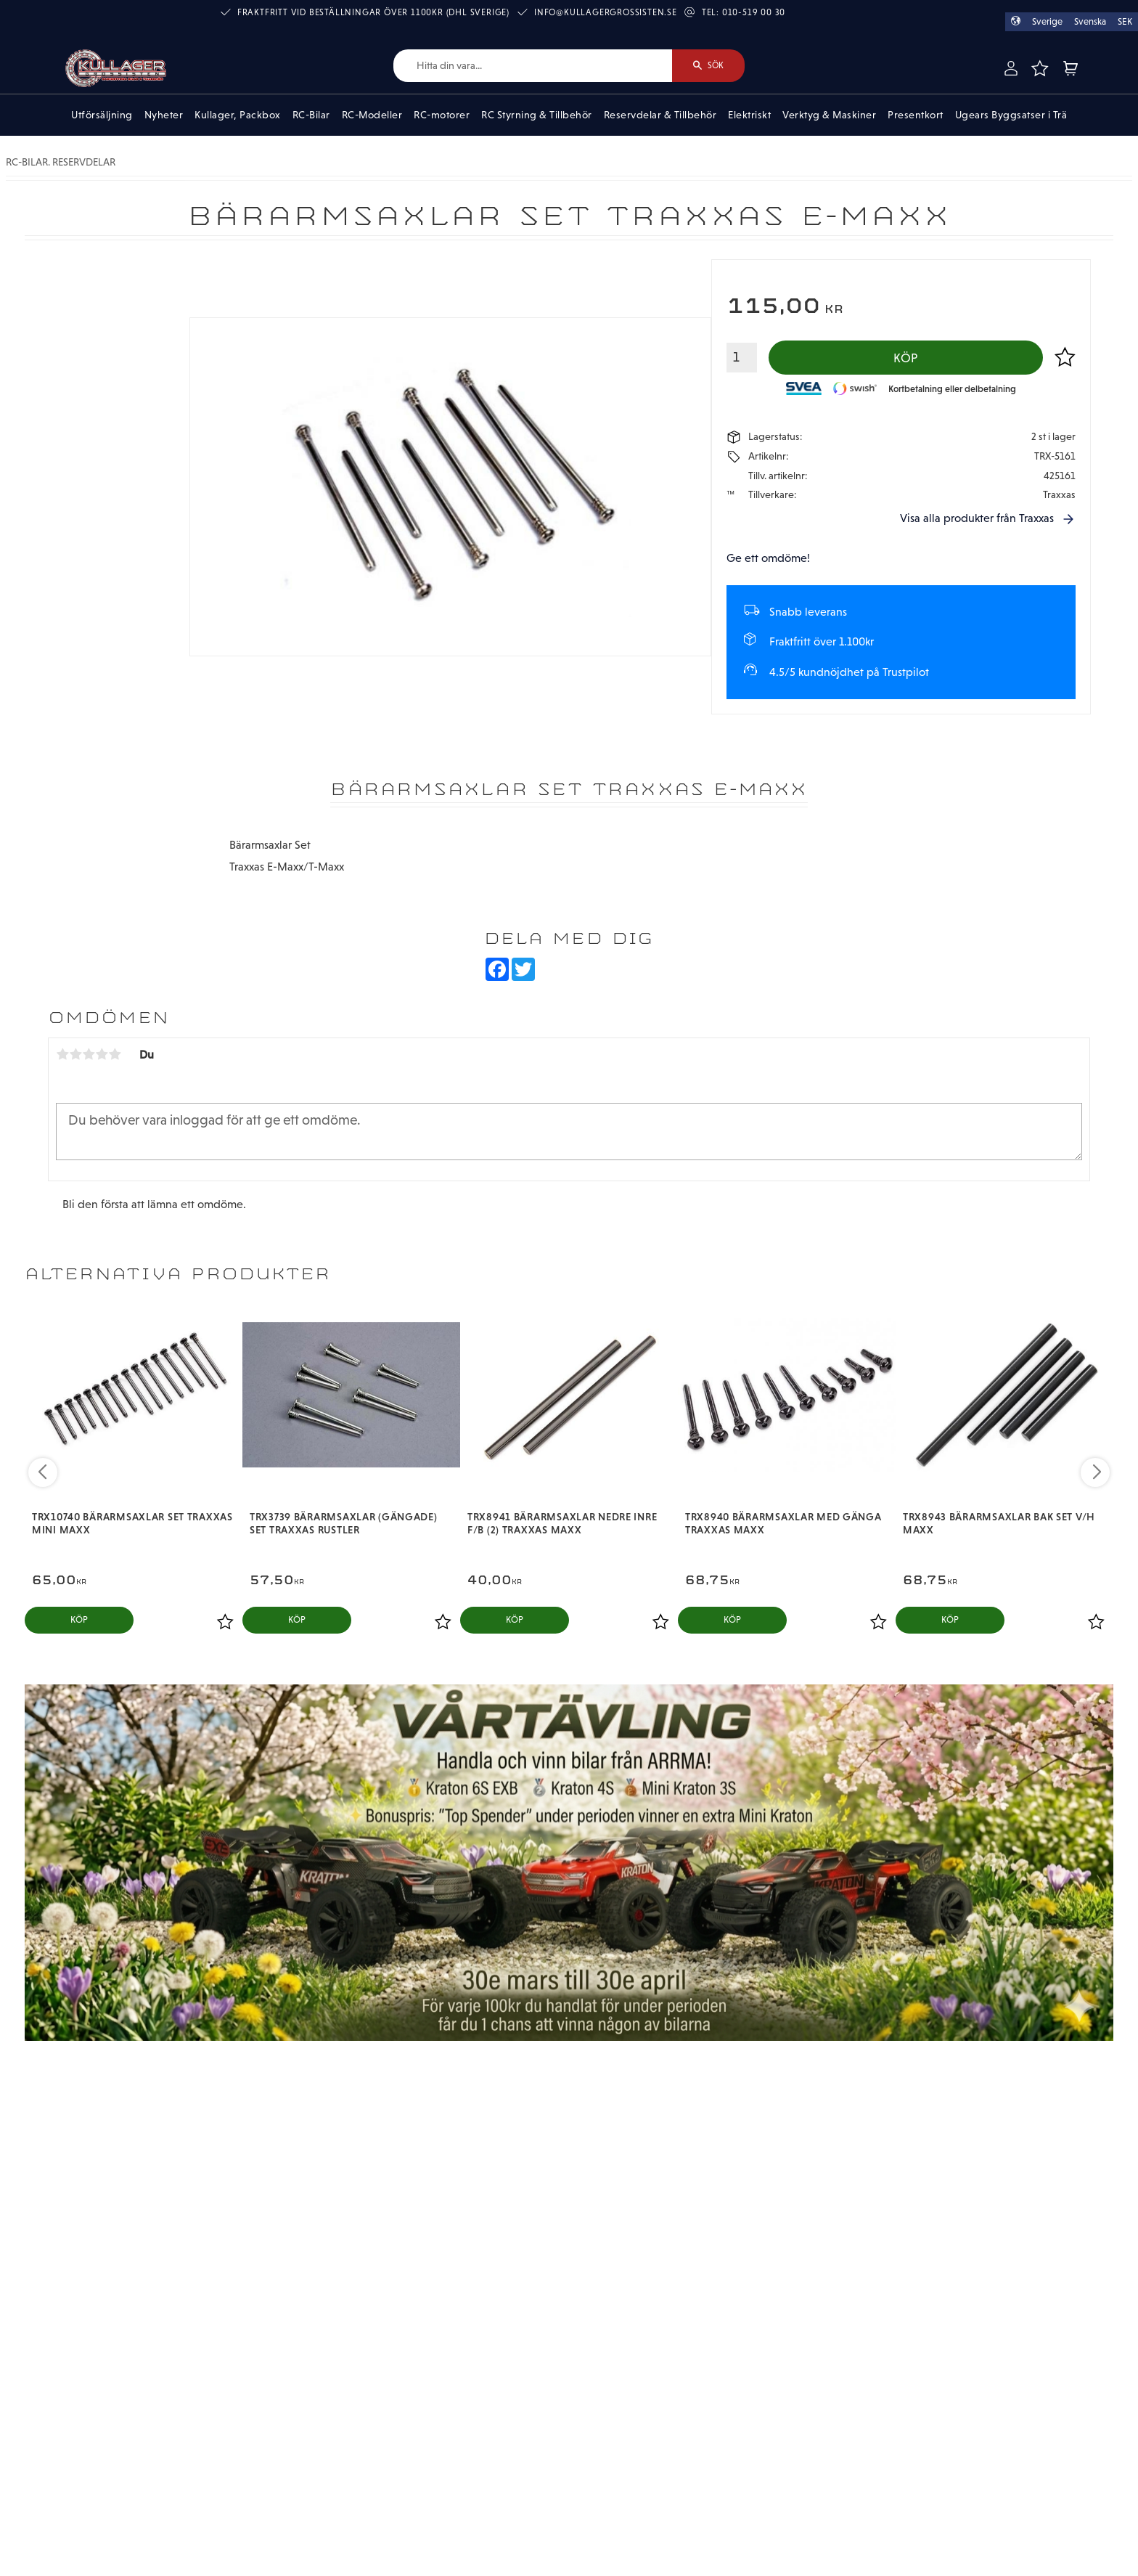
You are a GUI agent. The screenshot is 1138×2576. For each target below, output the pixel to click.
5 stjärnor (114, 1054)
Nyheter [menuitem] (164, 115)
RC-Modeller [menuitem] (372, 115)
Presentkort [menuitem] (915, 115)
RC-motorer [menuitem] (442, 115)
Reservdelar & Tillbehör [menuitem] (660, 115)
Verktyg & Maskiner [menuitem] (829, 115)
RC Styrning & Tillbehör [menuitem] (536, 115)
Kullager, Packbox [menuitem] (238, 115)
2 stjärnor (75, 1054)
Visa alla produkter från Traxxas (977, 518)
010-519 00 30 (753, 12)
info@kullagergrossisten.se (605, 12)
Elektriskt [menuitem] (749, 115)
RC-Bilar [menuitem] (311, 115)
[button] (1039, 68)
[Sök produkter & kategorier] (532, 65)
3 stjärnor (88, 1054)
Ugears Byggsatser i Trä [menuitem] (1011, 115)
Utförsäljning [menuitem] (102, 115)
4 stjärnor (101, 1054)
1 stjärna (62, 1054)
